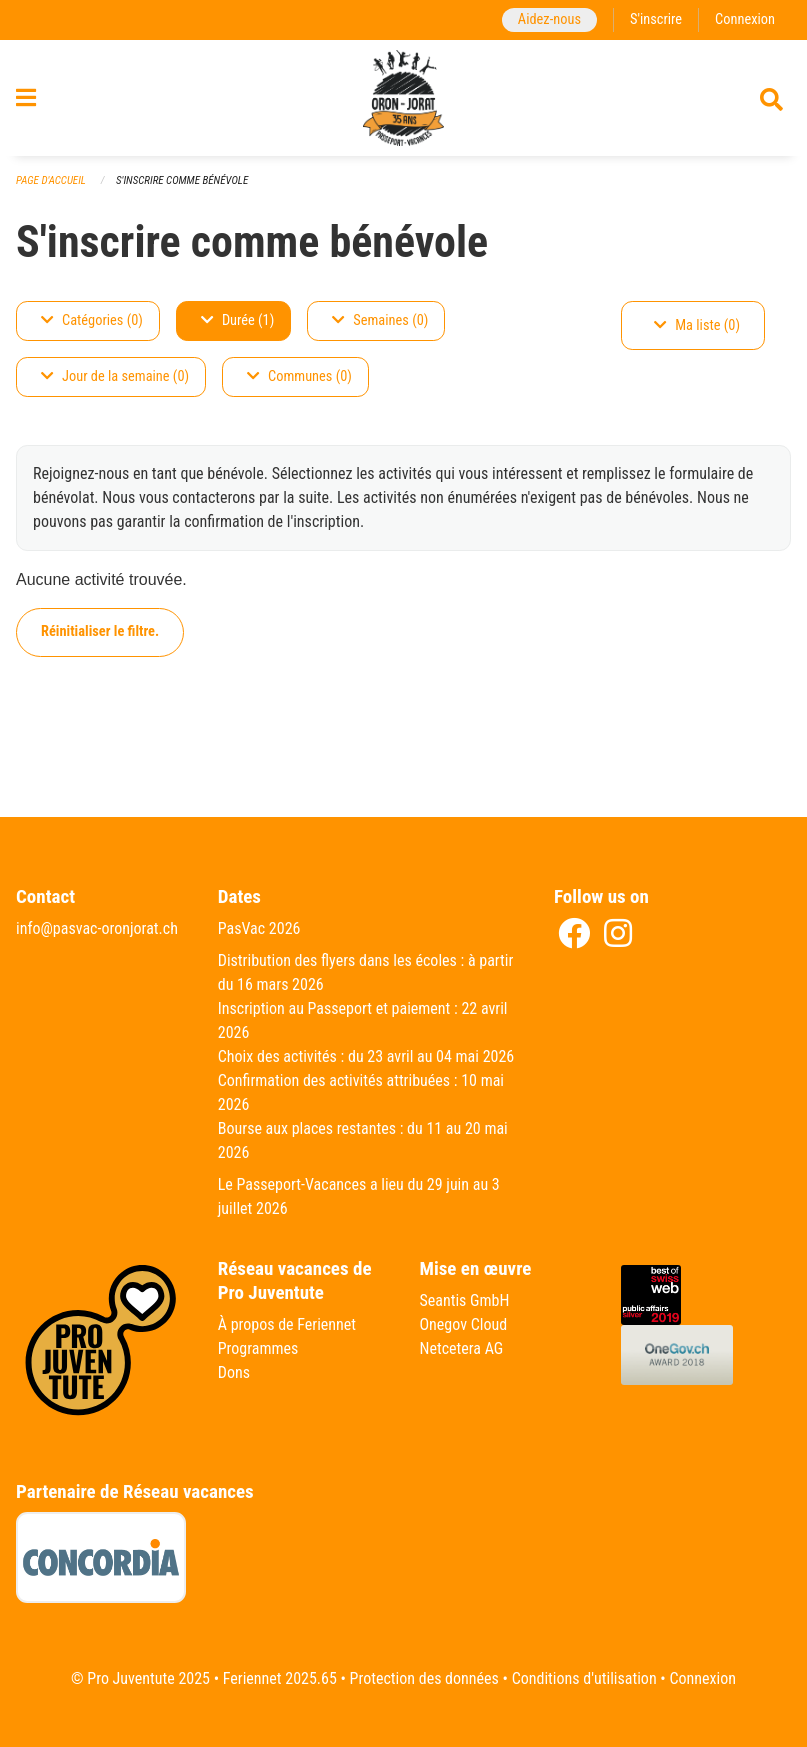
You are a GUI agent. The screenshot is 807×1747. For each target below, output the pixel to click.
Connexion (745, 19)
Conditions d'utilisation (584, 1678)
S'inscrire (656, 19)
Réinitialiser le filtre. (100, 631)
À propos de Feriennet (287, 1324)
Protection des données (424, 1678)
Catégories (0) (92, 320)
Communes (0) (299, 376)
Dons (234, 1372)
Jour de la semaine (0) (115, 376)
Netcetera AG (462, 1348)
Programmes (258, 1348)
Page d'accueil (51, 180)
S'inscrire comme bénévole (182, 180)
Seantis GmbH (465, 1300)
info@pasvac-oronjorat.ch (97, 928)
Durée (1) (237, 320)
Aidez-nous (549, 19)
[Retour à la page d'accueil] (404, 98)
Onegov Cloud (464, 1324)
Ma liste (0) (697, 325)
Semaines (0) (380, 320)
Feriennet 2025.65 (280, 1678)
